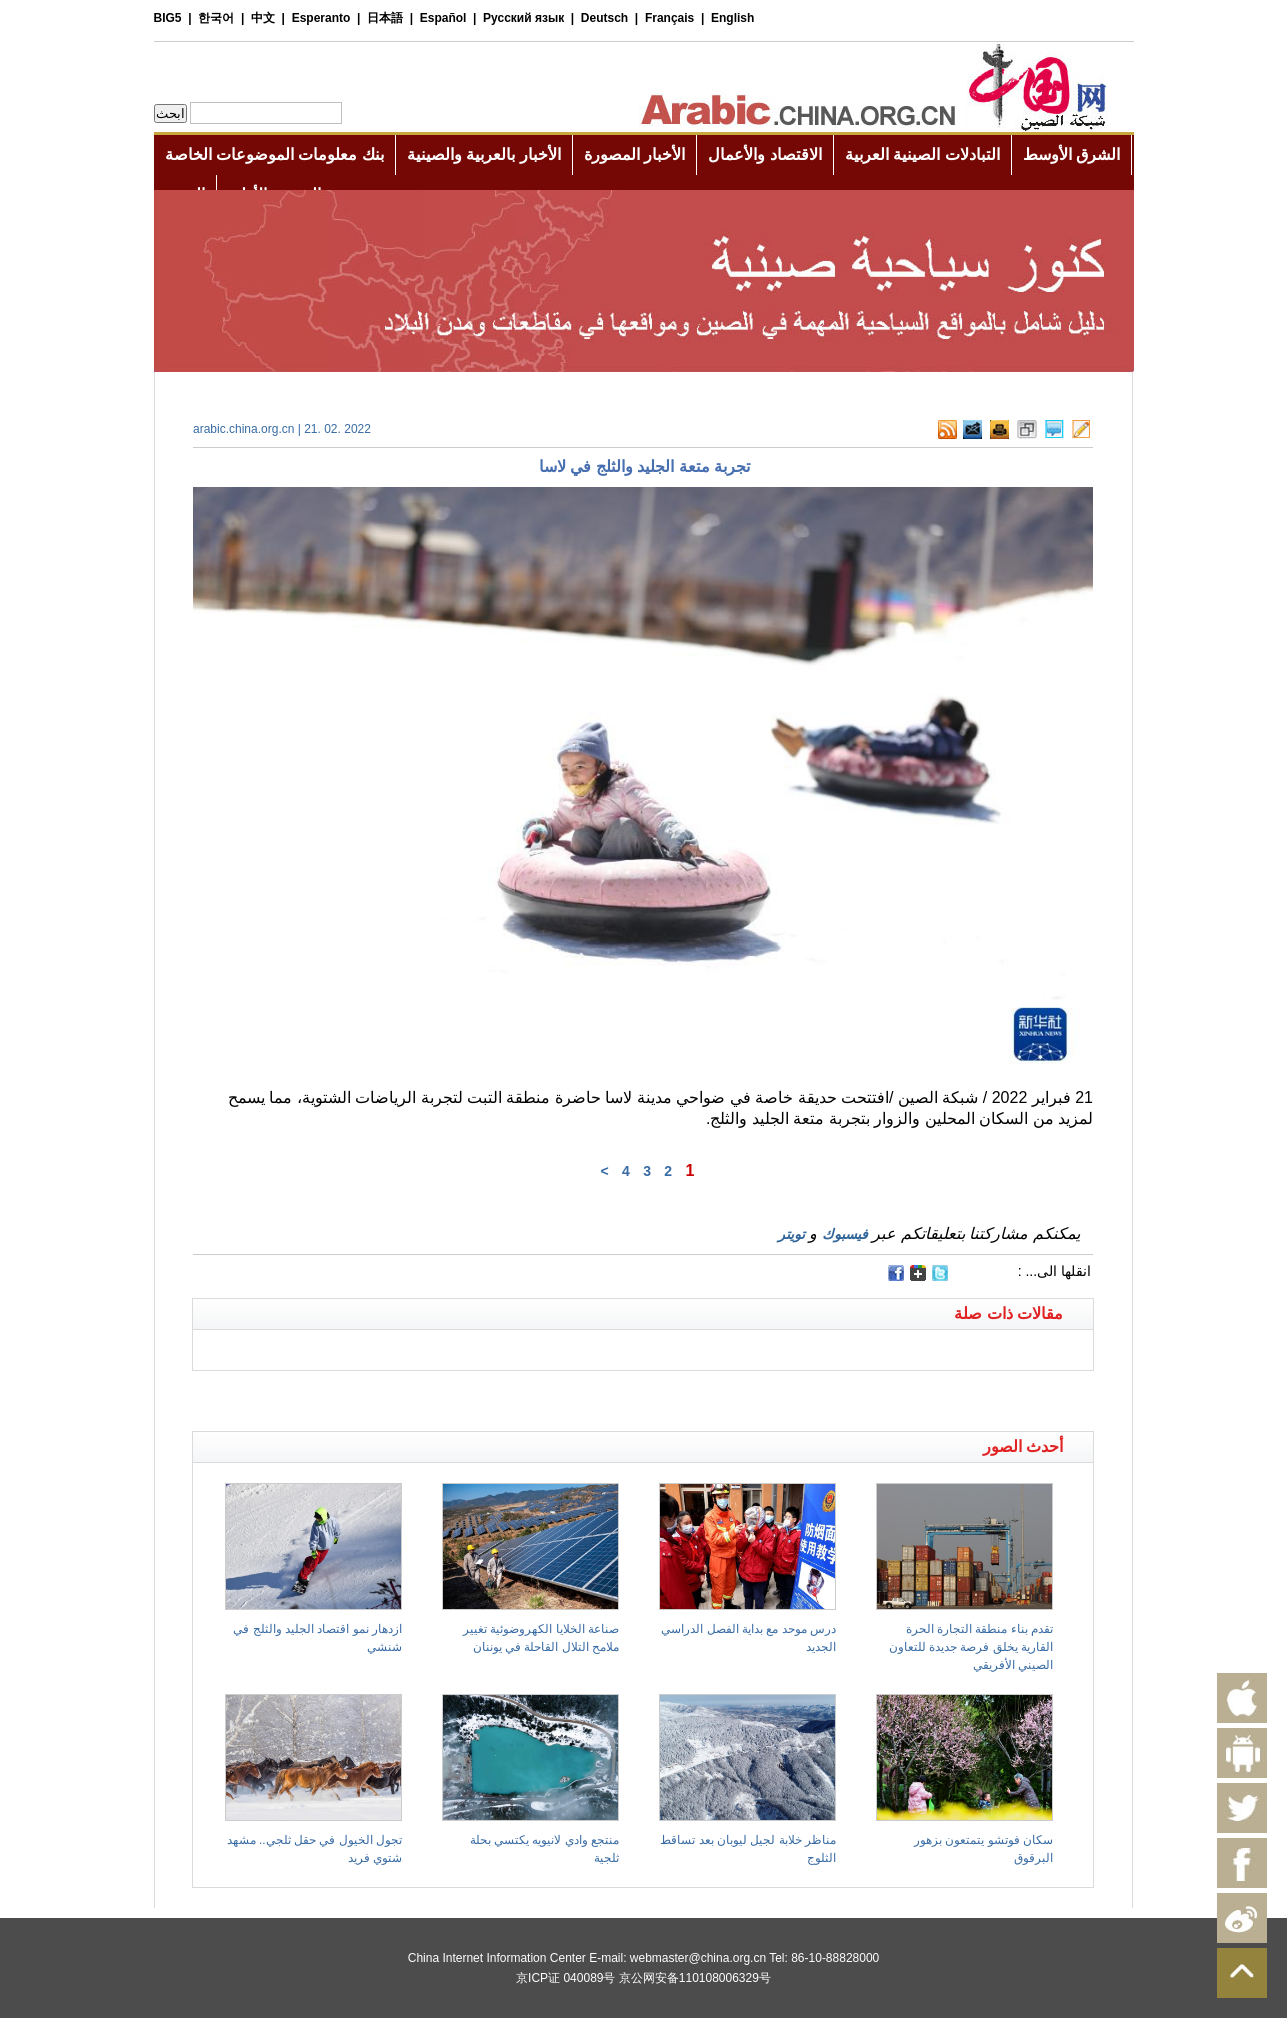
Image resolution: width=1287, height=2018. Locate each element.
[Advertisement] (418, 1396)
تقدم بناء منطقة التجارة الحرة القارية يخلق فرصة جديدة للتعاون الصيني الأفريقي (971, 1647)
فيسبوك (845, 1234)
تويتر (791, 1234)
